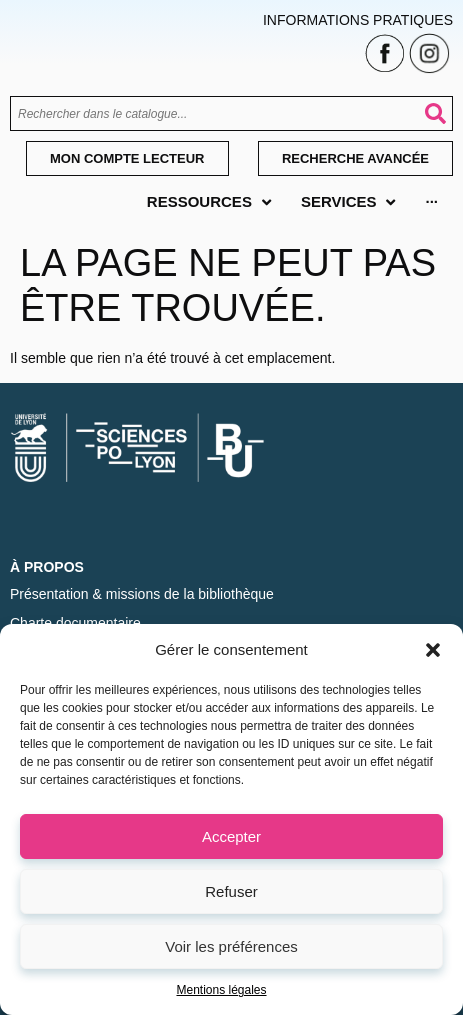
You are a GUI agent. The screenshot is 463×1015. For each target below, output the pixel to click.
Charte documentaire (75, 623)
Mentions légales (221, 990)
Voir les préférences (231, 946)
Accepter (231, 836)
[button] (433, 650)
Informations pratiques (358, 20)
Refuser (231, 891)
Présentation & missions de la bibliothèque (142, 594)
